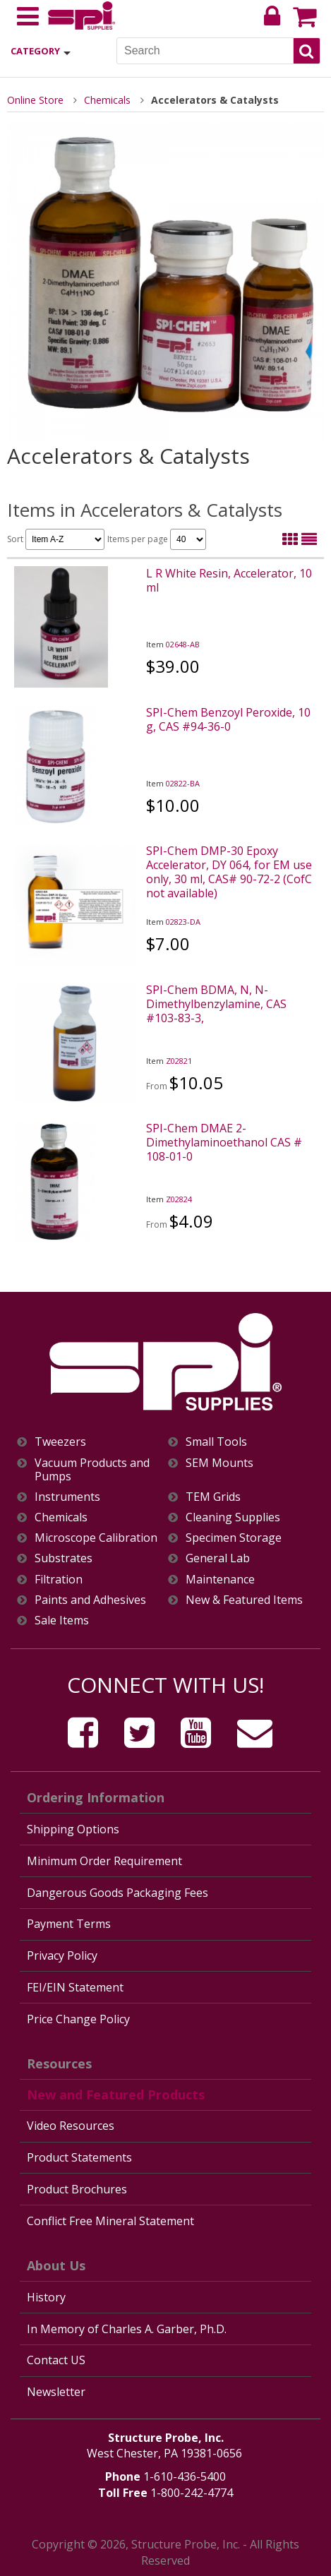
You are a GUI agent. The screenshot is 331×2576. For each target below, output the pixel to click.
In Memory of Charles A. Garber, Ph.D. (127, 2329)
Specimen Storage (234, 1538)
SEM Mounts (219, 1463)
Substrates (63, 1558)
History (46, 2297)
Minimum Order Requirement (104, 1861)
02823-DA (183, 921)
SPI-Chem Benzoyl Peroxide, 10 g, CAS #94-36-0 (228, 719)
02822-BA (183, 783)
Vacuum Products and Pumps (92, 1469)
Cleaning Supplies (233, 1517)
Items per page (156, 539)
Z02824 (179, 1199)
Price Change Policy (78, 2019)
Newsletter (56, 2392)
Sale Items (62, 1620)
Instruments (67, 1497)
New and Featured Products (116, 2094)
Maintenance (220, 1579)
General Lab (218, 1558)
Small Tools (216, 1442)
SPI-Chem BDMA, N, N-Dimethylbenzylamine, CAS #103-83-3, (216, 1004)
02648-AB (183, 644)
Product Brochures (77, 2189)
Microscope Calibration (96, 1538)
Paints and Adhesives (90, 1600)
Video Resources (70, 2125)
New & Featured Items (244, 1600)
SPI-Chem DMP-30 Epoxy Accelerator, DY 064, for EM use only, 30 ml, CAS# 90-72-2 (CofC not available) (229, 872)
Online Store (35, 100)
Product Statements (79, 2157)
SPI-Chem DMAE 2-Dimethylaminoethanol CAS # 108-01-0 (224, 1142)
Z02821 (179, 1060)
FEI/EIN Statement (75, 1987)
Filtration (59, 1579)
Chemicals (107, 100)
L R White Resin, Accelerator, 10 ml (229, 580)
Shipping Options (73, 1829)
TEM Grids (213, 1497)
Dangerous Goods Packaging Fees (117, 1892)
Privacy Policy (62, 1955)
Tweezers (60, 1442)
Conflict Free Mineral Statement (110, 2221)
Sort (55, 539)
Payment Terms (69, 1923)
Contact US (56, 2360)
